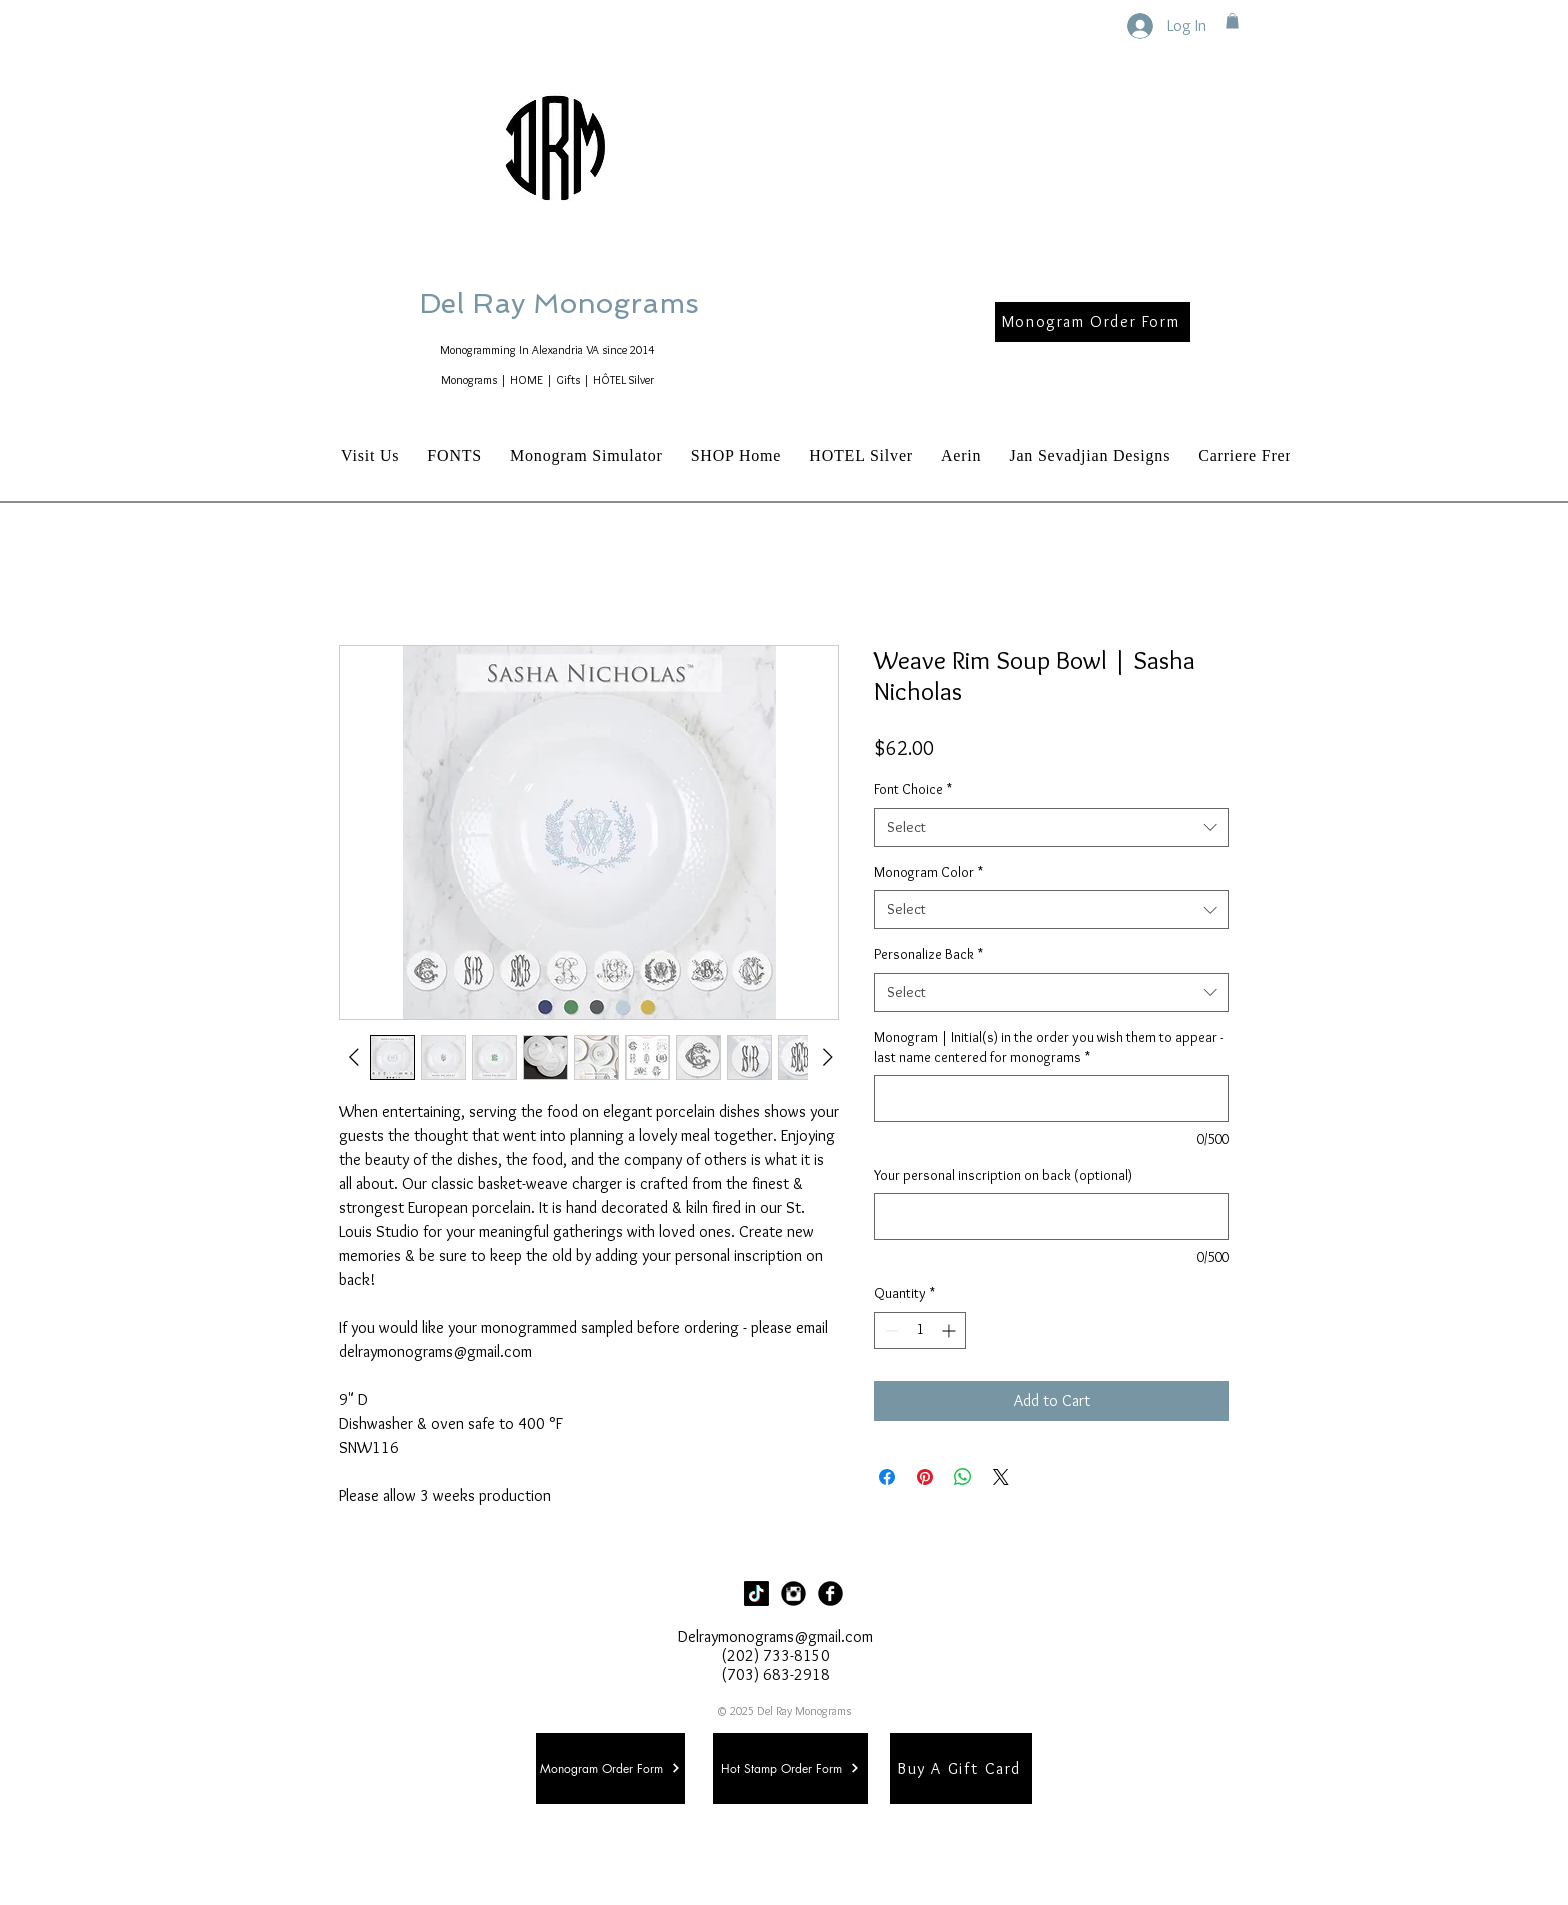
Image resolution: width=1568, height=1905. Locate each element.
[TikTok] (756, 1593)
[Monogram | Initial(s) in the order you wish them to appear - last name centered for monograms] (1051, 1098)
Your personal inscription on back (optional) (1003, 1175)
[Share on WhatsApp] (963, 1477)
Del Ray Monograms (623, 303)
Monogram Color (928, 872)
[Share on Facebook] (887, 1477)
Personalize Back (928, 954)
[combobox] (1051, 827)
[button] (1232, 21)
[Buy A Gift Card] (961, 1768)
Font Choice (913, 789)
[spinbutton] (920, 1330)
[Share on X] (1001, 1477)
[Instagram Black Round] (793, 1593)
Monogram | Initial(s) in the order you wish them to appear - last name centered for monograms (1048, 1047)
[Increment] (950, 1330)
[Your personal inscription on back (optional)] (1051, 1216)
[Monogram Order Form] (1092, 322)
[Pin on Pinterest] (925, 1477)
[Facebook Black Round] (830, 1593)
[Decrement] (889, 1330)
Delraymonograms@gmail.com (775, 1636)
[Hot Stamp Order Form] (790, 1768)
